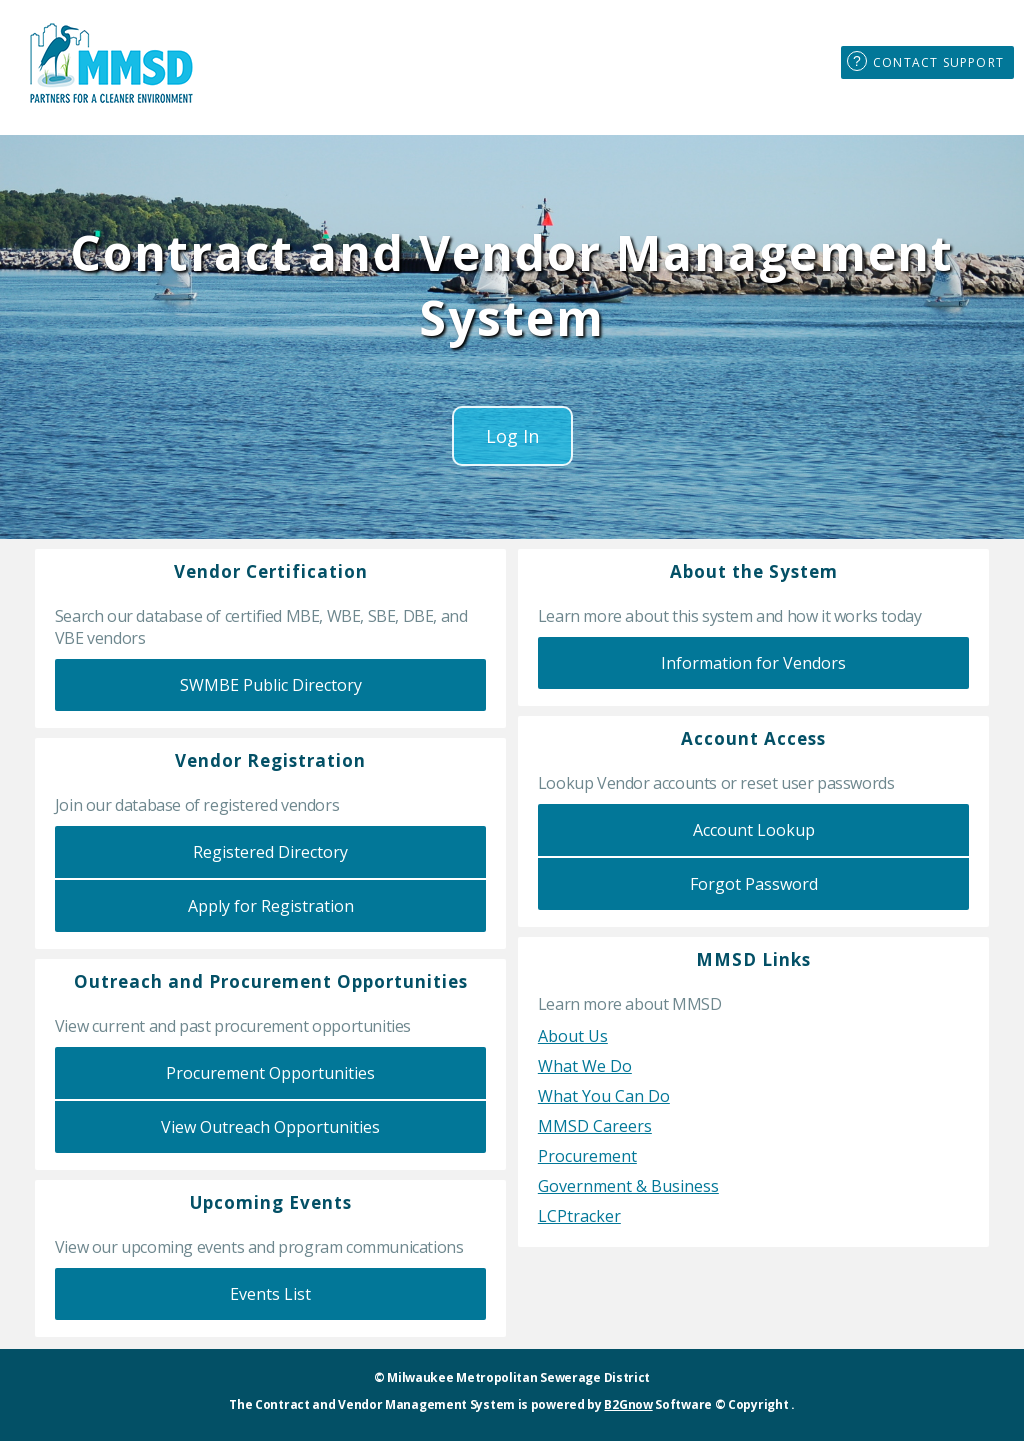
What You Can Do (604, 1096)
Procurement (587, 1156)
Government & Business (628, 1186)
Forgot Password (754, 884)
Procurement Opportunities (270, 1073)
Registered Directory (270, 852)
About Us (573, 1036)
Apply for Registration (271, 906)
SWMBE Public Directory (271, 685)
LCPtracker (579, 1216)
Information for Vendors (753, 663)
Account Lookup (754, 830)
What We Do (585, 1066)
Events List (270, 1294)
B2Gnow (628, 1404)
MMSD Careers (595, 1126)
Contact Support (938, 62)
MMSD (110, 62)
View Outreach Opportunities (270, 1127)
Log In (512, 436)
